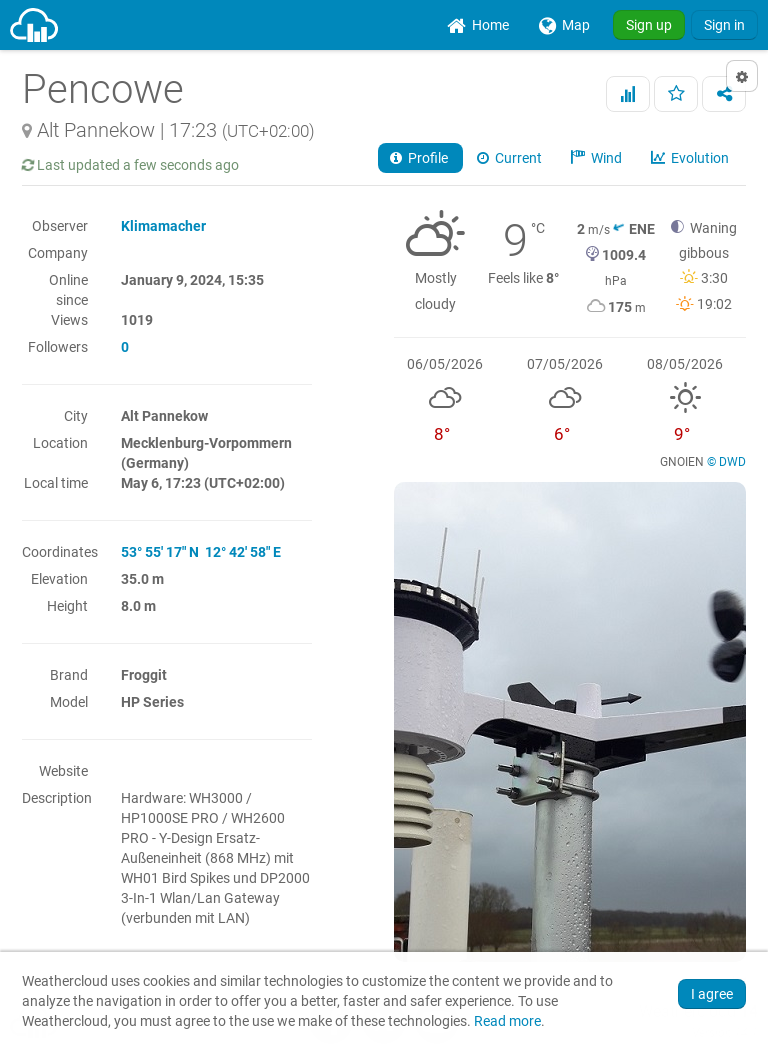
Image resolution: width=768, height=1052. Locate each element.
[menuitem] (478, 25)
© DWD (726, 462)
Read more (507, 1021)
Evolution (691, 158)
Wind (598, 158)
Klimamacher (163, 226)
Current (511, 158)
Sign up (649, 25)
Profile (420, 158)
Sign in (724, 25)
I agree (712, 994)
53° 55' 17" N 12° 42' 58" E (201, 552)
